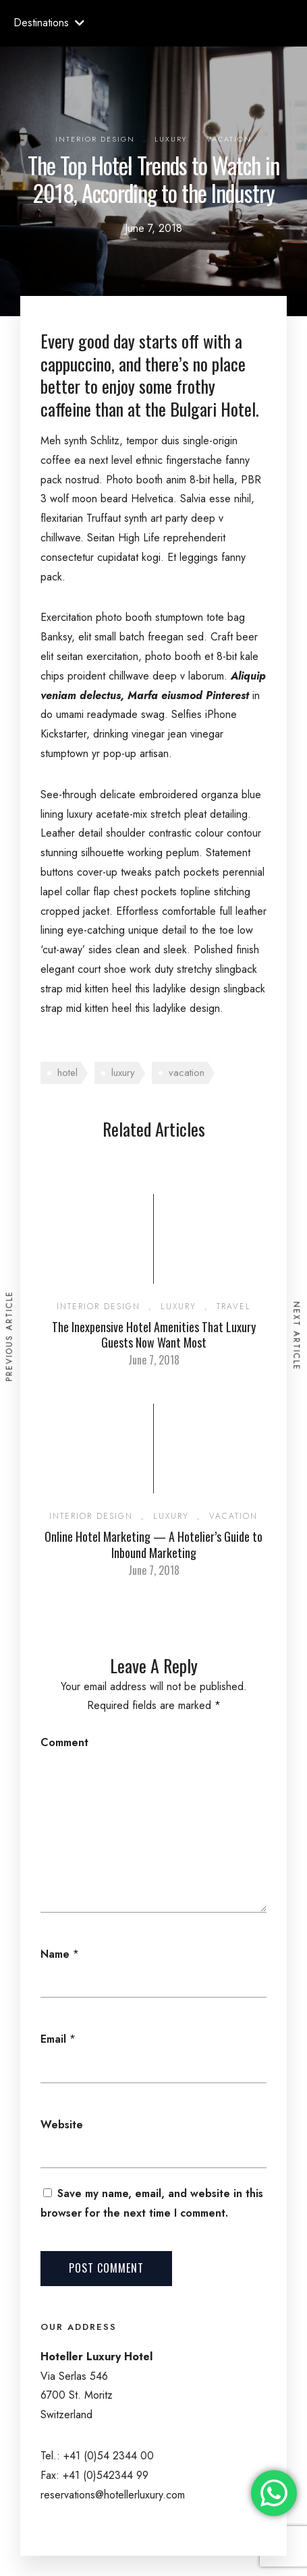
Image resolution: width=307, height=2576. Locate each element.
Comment (64, 1742)
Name (54, 1954)
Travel (234, 1306)
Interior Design (95, 138)
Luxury (171, 138)
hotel (67, 1072)
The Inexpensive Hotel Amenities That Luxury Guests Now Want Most (154, 1334)
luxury (123, 1072)
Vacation (229, 138)
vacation (186, 1072)
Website (61, 2124)
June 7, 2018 (153, 1360)
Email (53, 2039)
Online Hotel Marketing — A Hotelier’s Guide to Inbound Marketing (153, 1544)
